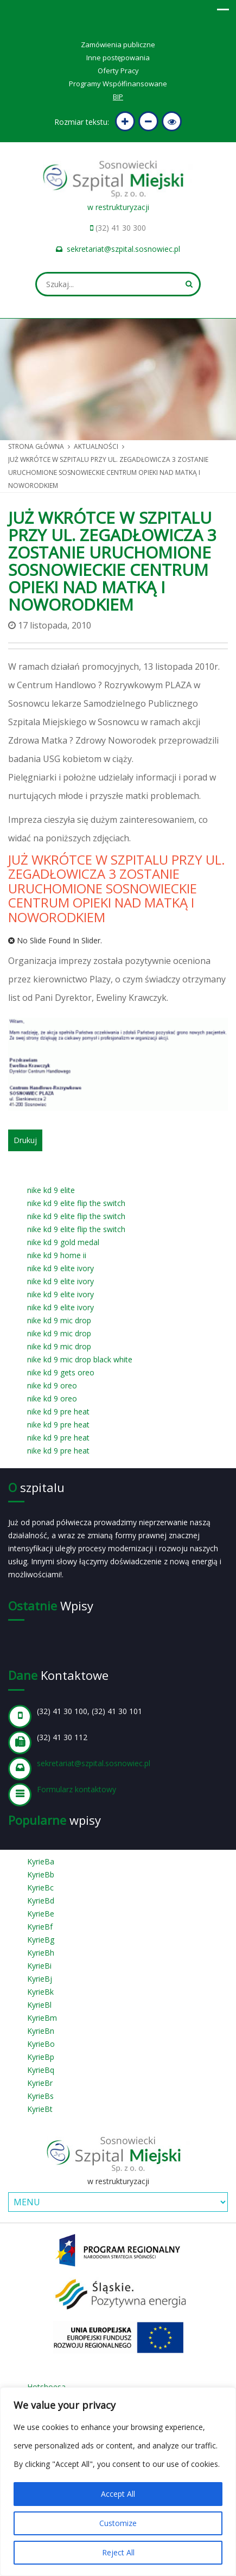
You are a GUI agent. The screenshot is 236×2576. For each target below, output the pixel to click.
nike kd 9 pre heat (58, 1411)
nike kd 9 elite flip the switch (76, 1203)
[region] (118, 2481)
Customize (118, 2523)
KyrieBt (40, 2109)
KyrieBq (40, 2070)
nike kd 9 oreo (52, 1385)
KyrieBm (42, 2018)
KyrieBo (41, 2044)
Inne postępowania (118, 57)
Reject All (118, 2552)
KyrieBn (40, 2031)
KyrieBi (39, 1965)
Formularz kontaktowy (76, 1789)
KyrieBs (40, 2096)
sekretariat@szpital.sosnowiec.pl (123, 249)
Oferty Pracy (118, 70)
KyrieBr (40, 2083)
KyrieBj (39, 1979)
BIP (118, 96)
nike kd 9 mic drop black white (79, 1359)
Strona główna (36, 446)
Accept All (118, 2494)
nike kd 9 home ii (56, 1255)
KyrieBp (40, 2057)
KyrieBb (40, 1874)
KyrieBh (40, 1952)
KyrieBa (40, 1861)
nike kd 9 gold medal (63, 1242)
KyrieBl (39, 2005)
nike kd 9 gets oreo (60, 1372)
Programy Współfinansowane (118, 83)
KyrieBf (40, 1926)
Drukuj (25, 1140)
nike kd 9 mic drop (59, 1320)
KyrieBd (40, 1900)
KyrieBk (40, 1992)
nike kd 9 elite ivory (60, 1268)
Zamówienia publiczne (118, 44)
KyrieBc (40, 1887)
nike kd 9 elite (51, 1190)
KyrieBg (40, 1939)
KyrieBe (40, 1913)
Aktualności (96, 446)
